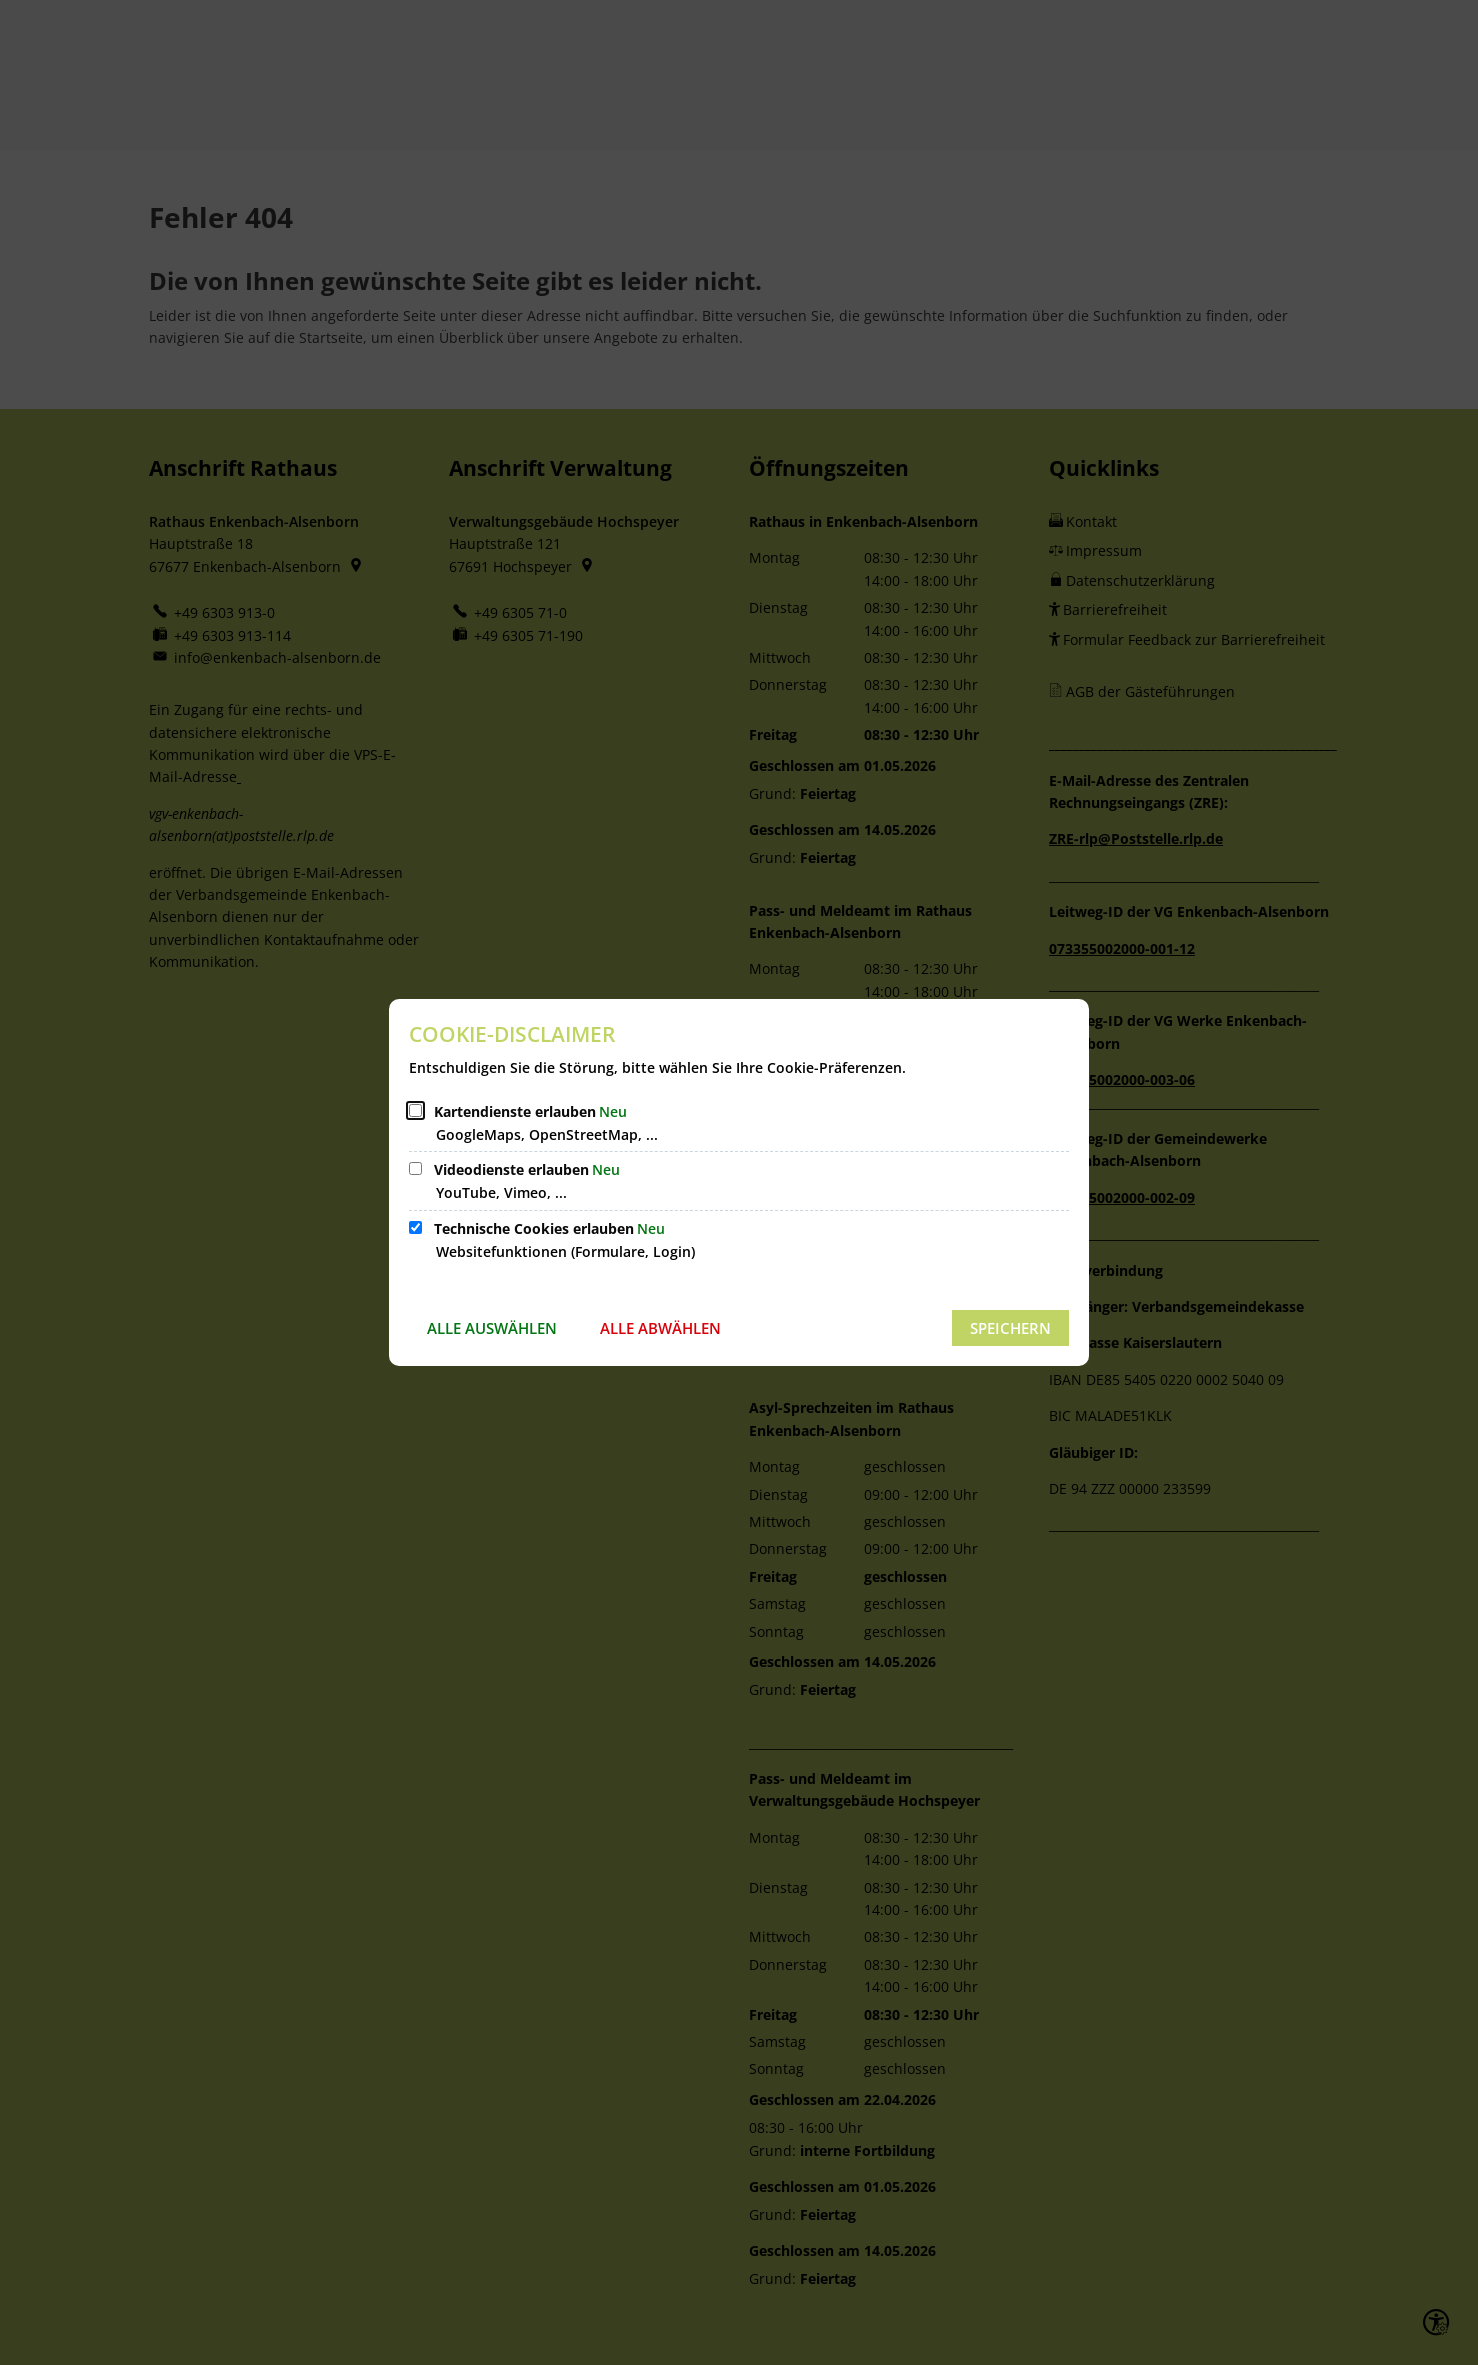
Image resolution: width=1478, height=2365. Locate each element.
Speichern (1010, 1328)
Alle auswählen (492, 1328)
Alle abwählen (660, 1328)
